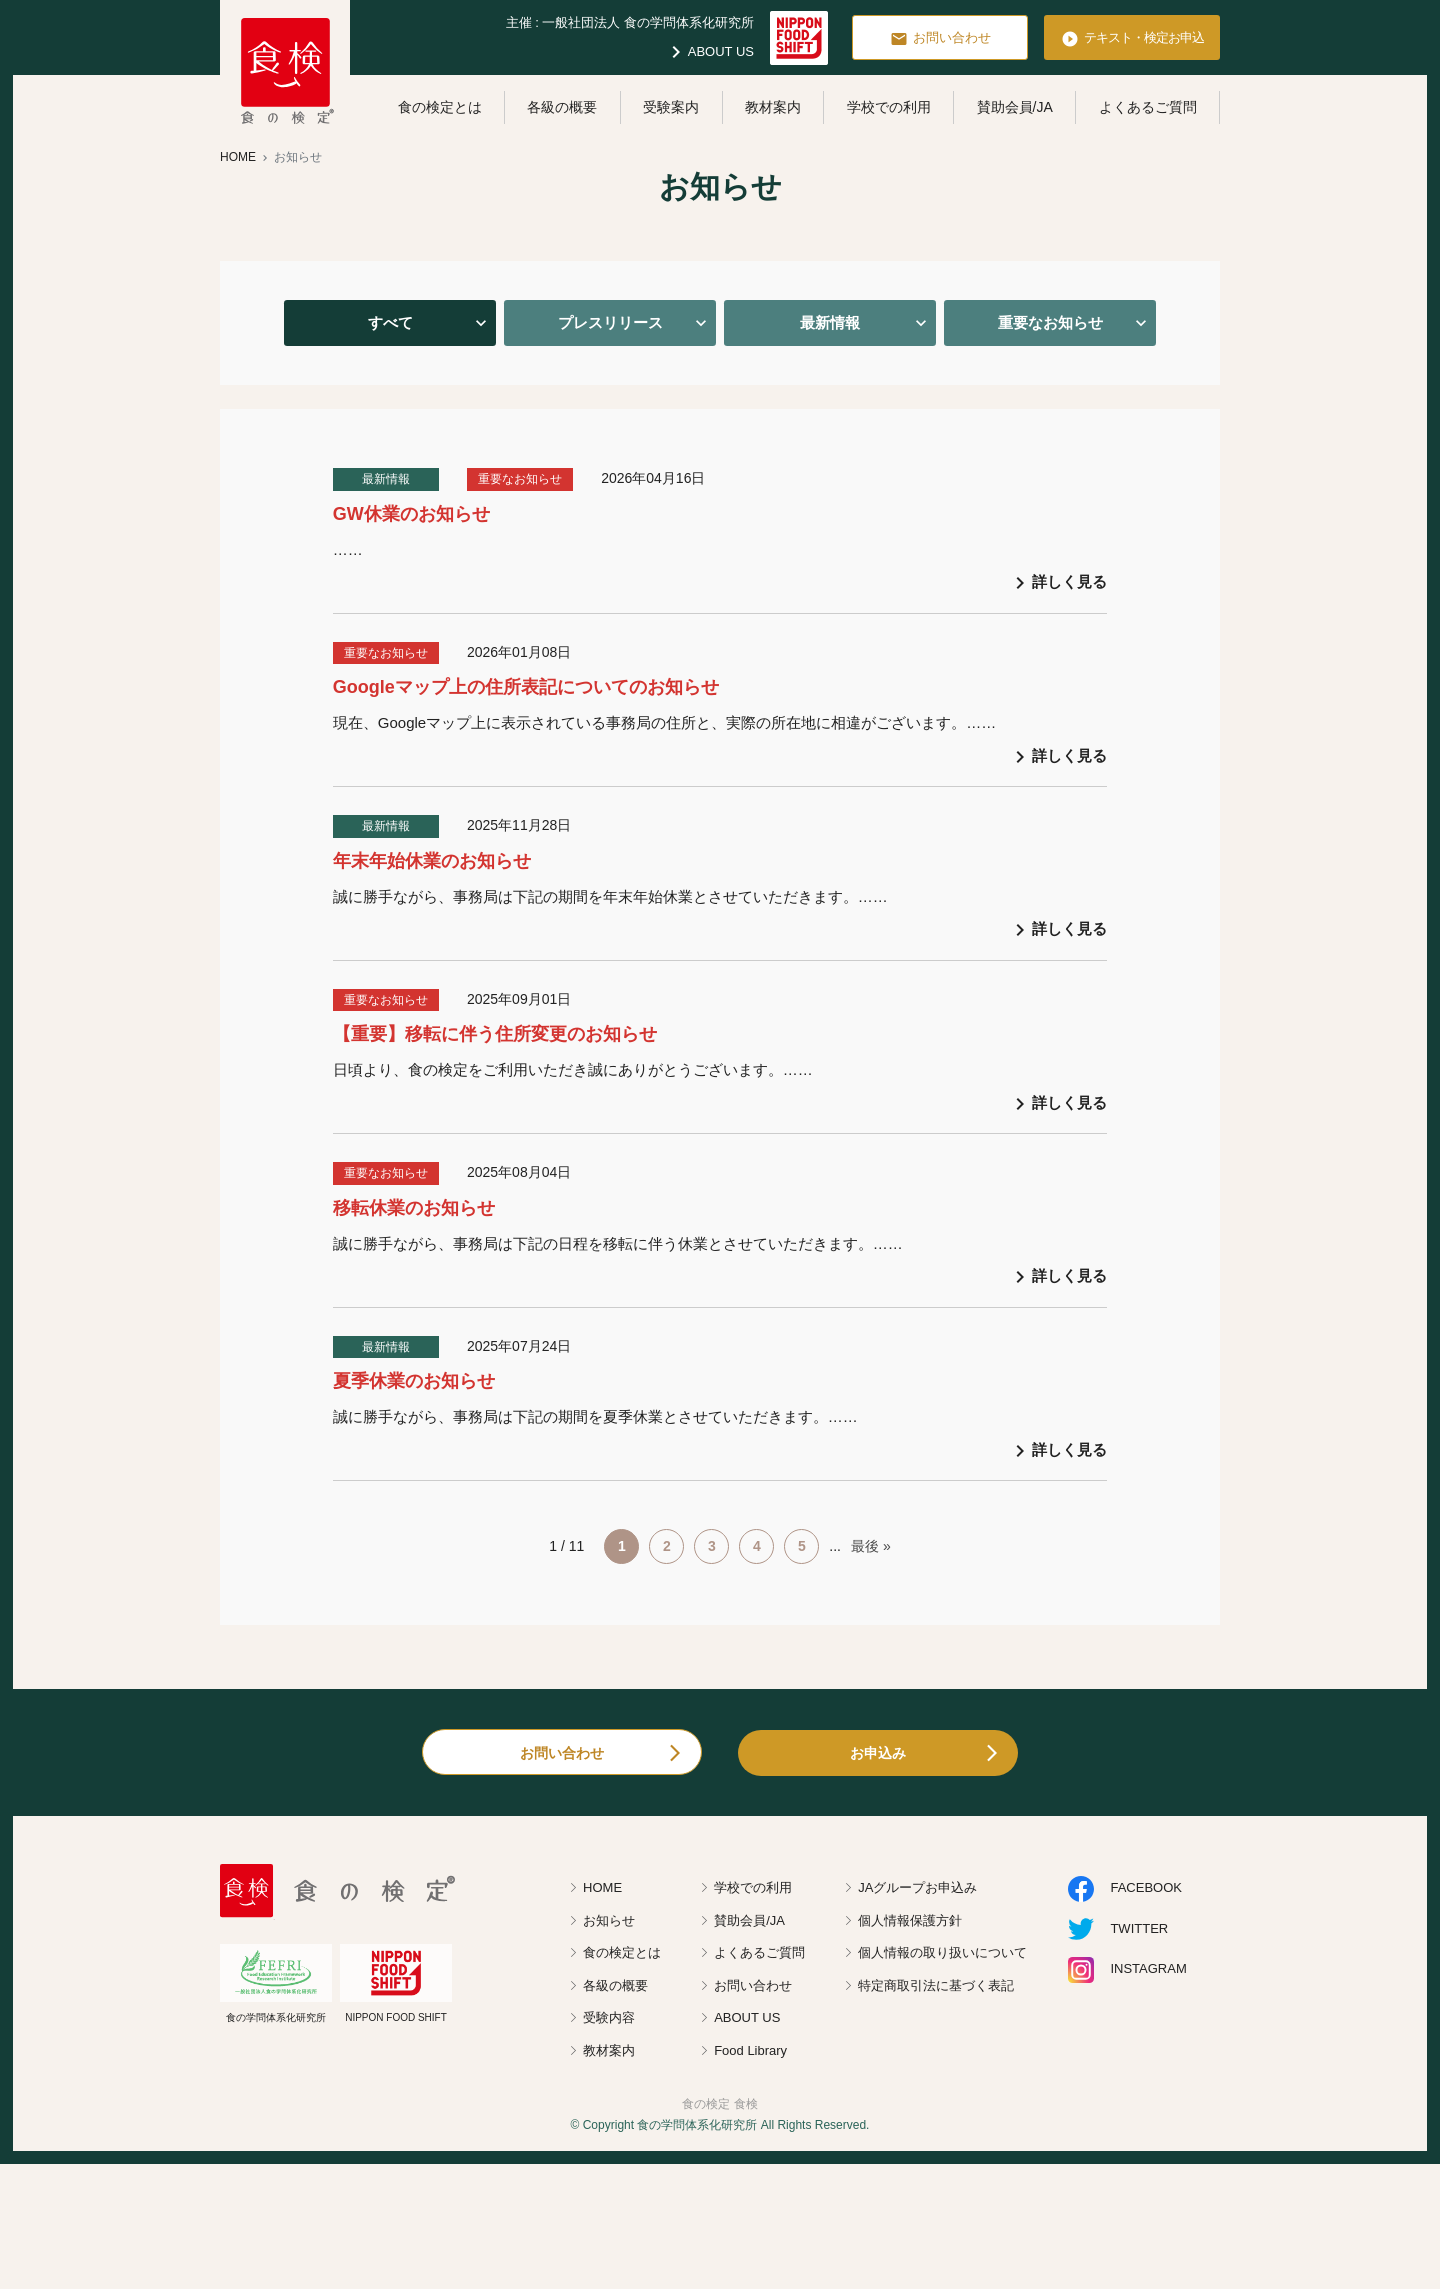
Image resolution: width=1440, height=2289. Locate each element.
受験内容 (609, 2017)
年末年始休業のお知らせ (432, 861)
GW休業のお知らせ (411, 514)
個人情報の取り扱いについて (942, 1952)
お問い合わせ (940, 39)
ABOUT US (709, 52)
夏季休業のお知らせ (414, 1381)
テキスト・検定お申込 (1132, 39)
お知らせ (609, 1920)
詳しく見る (1057, 583)
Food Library (750, 2050)
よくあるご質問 (1148, 107)
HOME (602, 1887)
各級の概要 (562, 107)
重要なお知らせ (1050, 322)
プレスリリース (610, 322)
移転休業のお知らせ (414, 1208)
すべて (390, 322)
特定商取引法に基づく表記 (936, 1985)
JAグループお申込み (917, 1887)
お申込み (878, 1753)
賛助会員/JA (1015, 107)
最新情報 (830, 322)
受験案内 (671, 107)
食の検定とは (440, 107)
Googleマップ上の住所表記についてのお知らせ (526, 687)
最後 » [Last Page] (871, 1546)
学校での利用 (889, 107)
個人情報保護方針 (910, 1920)
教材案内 (773, 107)
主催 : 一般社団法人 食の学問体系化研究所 (630, 22)
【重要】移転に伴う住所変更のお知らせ (495, 1034)
